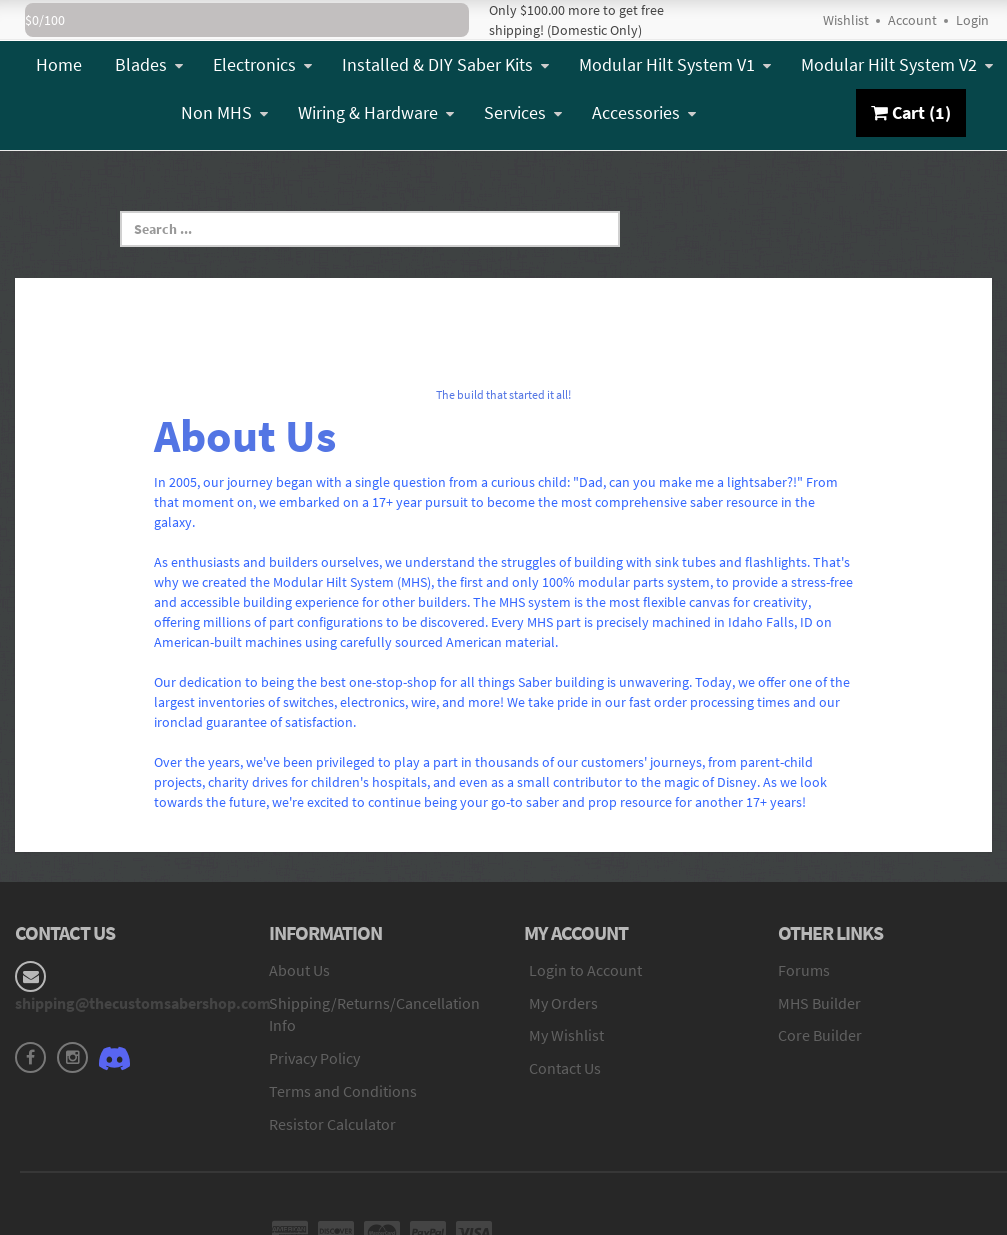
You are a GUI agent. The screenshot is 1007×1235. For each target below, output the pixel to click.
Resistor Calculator (332, 1124)
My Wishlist (566, 1035)
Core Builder (820, 1035)
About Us (299, 970)
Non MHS (224, 112)
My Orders (563, 1003)
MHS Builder (819, 1003)
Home (59, 64)
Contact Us (565, 1068)
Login (972, 20)
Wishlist (846, 20)
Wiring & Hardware (376, 112)
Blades (149, 64)
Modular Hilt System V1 (675, 64)
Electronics (262, 64)
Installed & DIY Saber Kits (445, 64)
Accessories (644, 112)
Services (523, 112)
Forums (804, 970)
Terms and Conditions (343, 1091)
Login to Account (585, 970)
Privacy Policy (314, 1058)
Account (912, 20)
